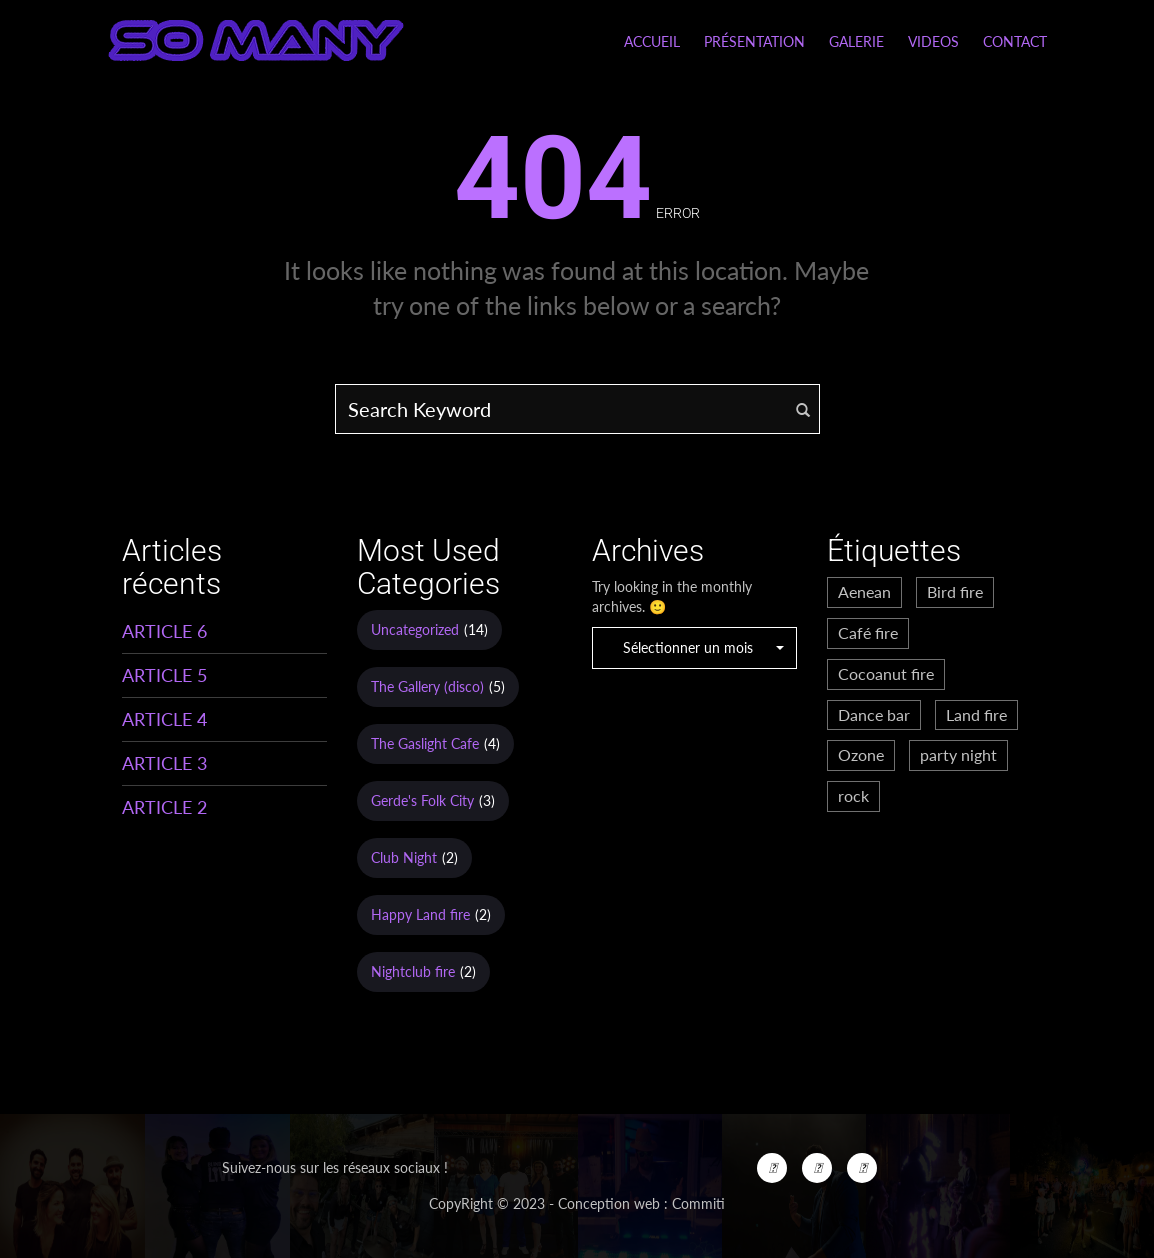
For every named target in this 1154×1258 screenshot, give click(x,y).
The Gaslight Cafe (425, 743)
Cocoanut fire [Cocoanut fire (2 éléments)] (886, 673)
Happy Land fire (420, 914)
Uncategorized (415, 629)
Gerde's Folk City (422, 800)
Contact (1015, 41)
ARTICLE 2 (164, 807)
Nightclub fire (413, 971)
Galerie (856, 41)
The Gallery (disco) (427, 686)
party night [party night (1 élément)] (958, 754)
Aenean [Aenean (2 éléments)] (864, 591)
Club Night (404, 857)
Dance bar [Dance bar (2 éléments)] (874, 714)
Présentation (754, 41)
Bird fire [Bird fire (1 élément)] (955, 591)
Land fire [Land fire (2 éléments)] (976, 714)
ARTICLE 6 (164, 631)
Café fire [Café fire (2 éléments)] (868, 632)
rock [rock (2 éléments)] (853, 795)
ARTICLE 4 (164, 719)
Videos (933, 41)
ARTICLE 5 (164, 675)
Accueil (652, 41)
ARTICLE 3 (164, 763)
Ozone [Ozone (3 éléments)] (861, 754)
